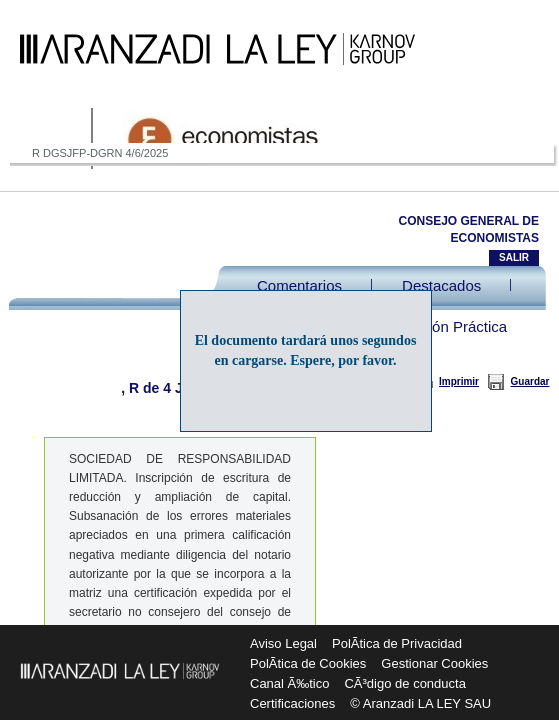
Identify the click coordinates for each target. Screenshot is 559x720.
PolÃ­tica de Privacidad (397, 643)
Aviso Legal (283, 643)
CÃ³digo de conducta (404, 683)
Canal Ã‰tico (289, 683)
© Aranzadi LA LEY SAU (420, 703)
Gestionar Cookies (434, 663)
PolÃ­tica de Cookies (308, 663)
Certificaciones (292, 703)
